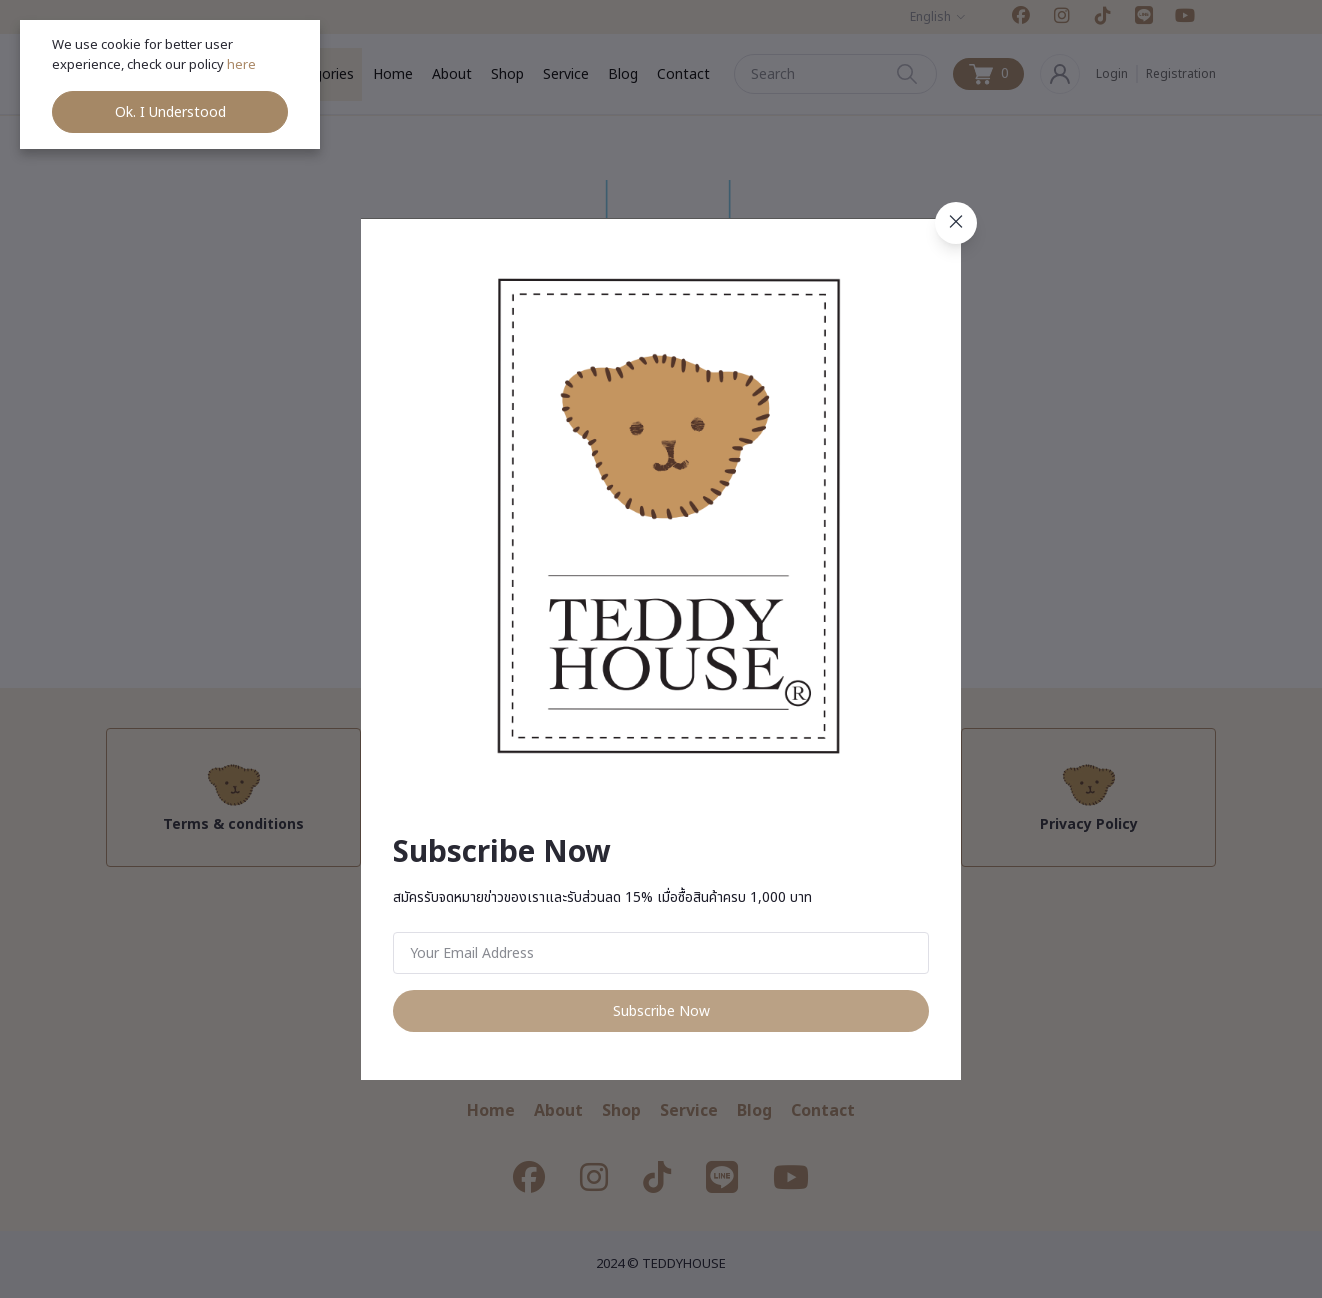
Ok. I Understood (170, 112)
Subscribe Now (661, 1011)
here (243, 65)
